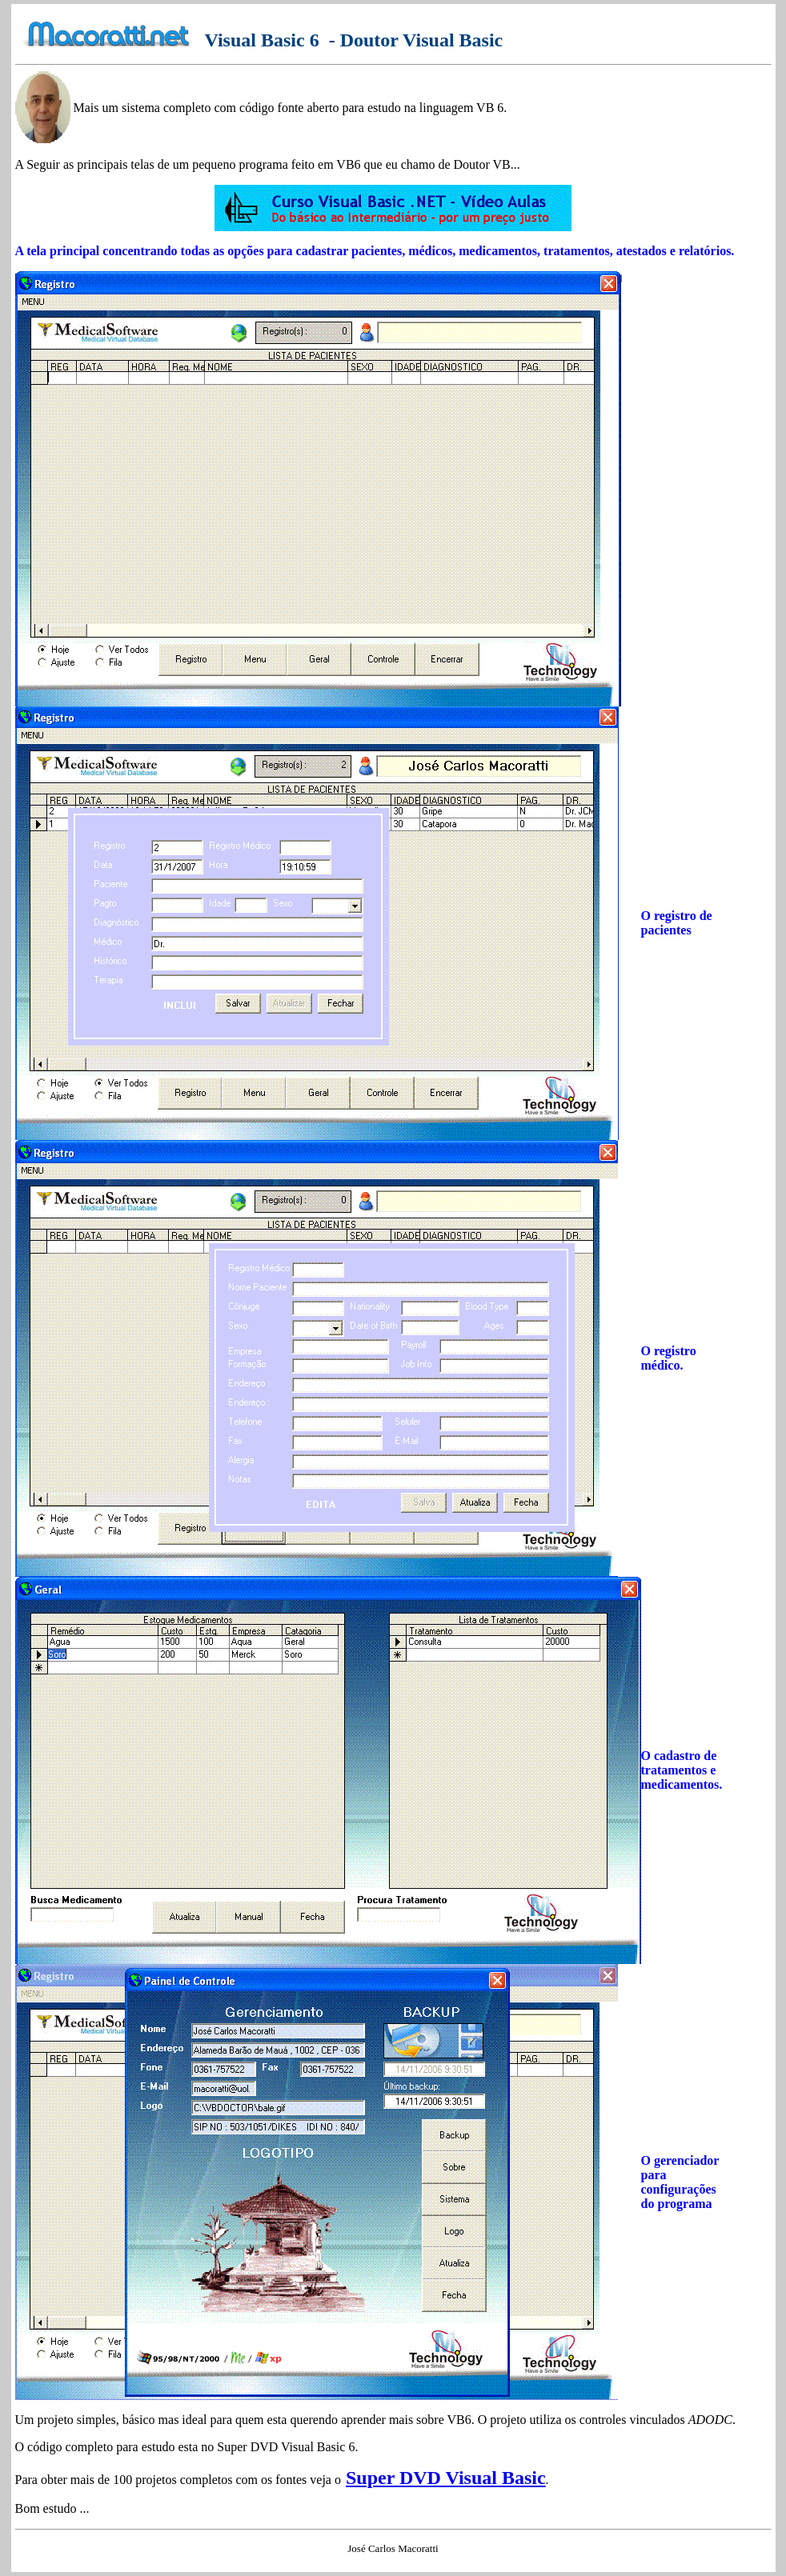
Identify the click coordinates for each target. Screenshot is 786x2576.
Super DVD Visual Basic (446, 2477)
